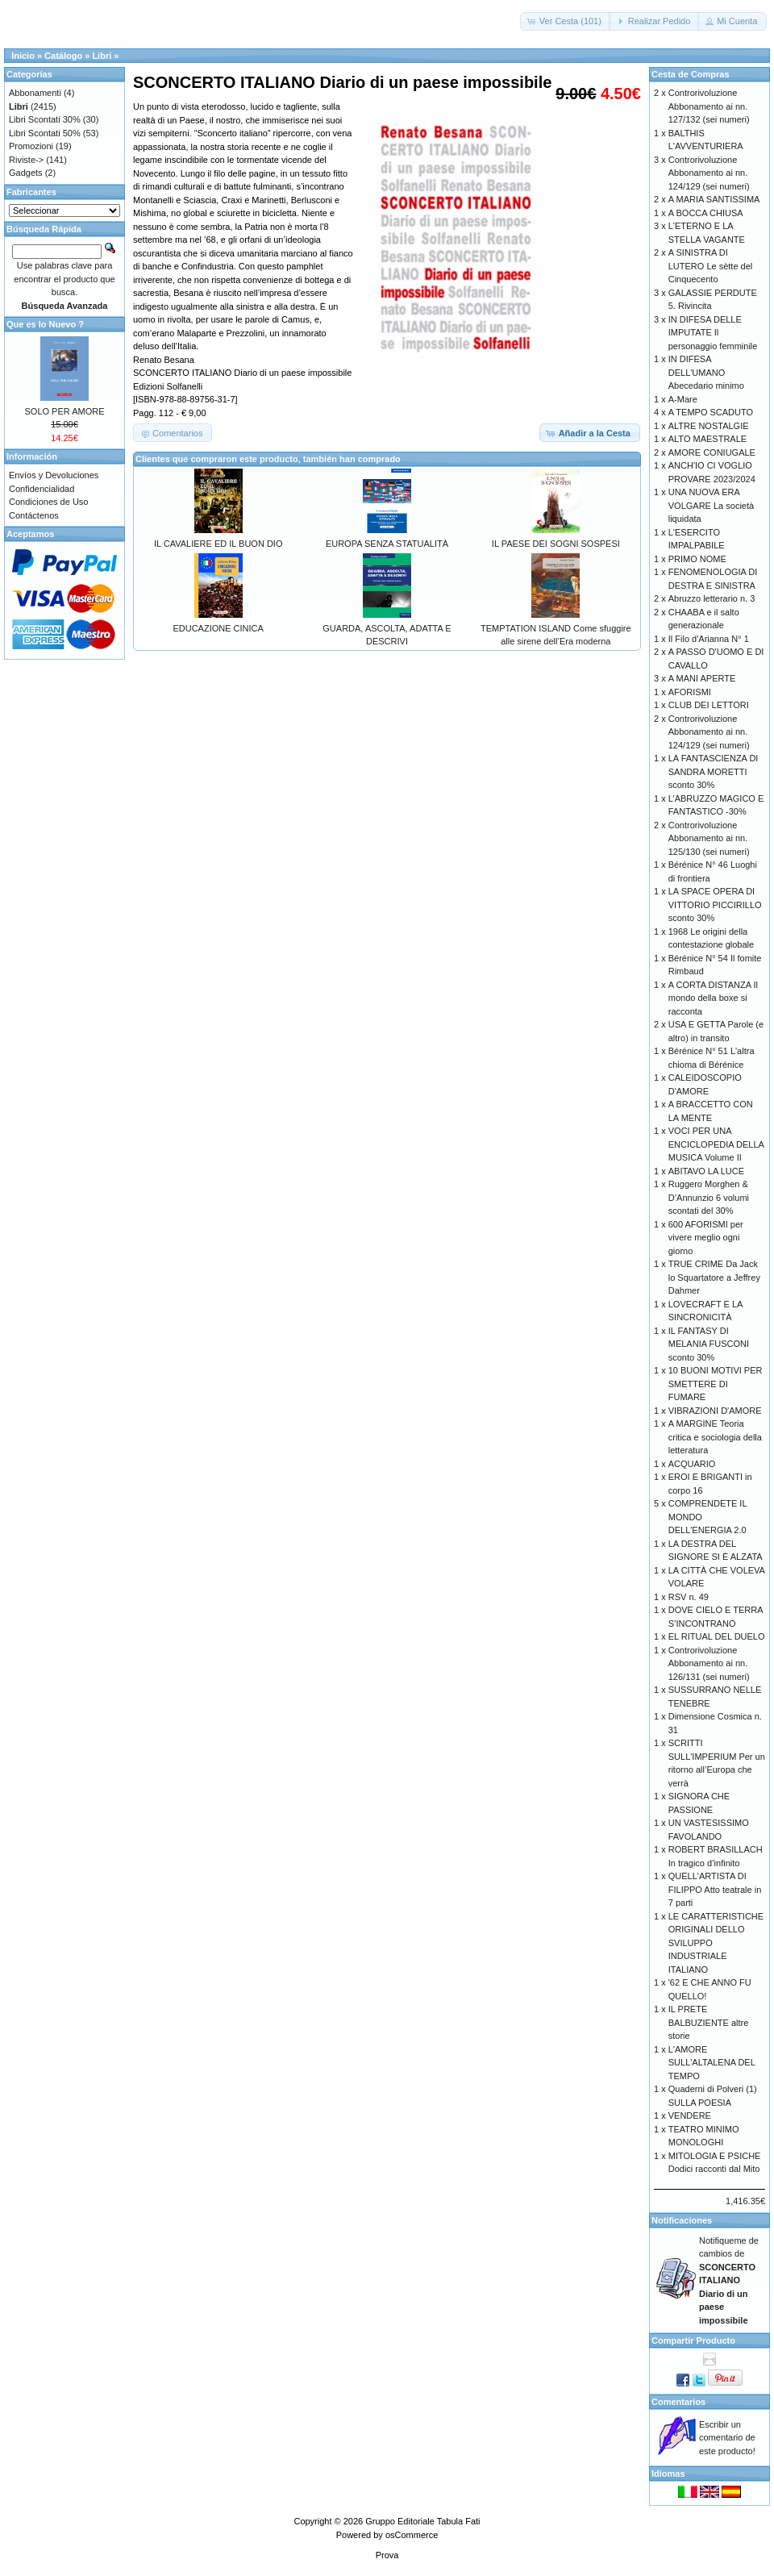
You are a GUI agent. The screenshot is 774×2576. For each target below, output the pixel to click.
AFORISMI (689, 692)
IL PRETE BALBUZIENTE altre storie (708, 2022)
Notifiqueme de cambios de (729, 2280)
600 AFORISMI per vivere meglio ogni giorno (705, 1237)
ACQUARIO (692, 1464)
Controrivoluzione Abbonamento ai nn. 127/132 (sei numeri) (709, 106)
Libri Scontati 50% (45, 133)
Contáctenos (34, 515)
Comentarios (678, 2402)
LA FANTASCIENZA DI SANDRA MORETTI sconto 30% (713, 771)
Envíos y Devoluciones (53, 475)
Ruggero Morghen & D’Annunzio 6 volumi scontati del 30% (708, 1197)
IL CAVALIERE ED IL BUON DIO (218, 543)
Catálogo (63, 55)
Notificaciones (681, 2220)
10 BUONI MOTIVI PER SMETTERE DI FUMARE (715, 1383)
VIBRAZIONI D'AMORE (715, 1410)
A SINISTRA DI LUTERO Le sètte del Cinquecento (710, 266)
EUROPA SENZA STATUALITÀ (387, 543)
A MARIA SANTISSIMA (714, 199)
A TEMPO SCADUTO (710, 412)
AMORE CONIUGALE (711, 452)
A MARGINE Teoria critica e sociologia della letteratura (715, 1437)
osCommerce (411, 2535)
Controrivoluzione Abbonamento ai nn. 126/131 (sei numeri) (709, 1663)
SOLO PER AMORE (64, 411)
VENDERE (689, 2115)
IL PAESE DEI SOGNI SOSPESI (556, 543)
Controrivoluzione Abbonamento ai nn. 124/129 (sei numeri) (709, 173)
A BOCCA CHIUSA (705, 213)
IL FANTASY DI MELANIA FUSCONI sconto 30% (708, 1344)
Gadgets (26, 172)
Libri (101, 55)
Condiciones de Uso (48, 501)
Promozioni (31, 146)
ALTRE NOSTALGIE (708, 426)
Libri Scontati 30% (45, 119)
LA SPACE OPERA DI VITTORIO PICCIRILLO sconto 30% (715, 904)
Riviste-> (26, 160)
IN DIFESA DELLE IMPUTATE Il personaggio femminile (713, 333)
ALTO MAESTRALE (707, 439)
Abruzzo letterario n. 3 (711, 598)
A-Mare (682, 399)
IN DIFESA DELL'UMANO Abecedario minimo (706, 372)
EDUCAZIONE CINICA (218, 628)
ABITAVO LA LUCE (706, 1171)
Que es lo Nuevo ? (45, 324)
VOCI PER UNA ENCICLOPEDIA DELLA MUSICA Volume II (716, 1144)
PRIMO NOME (697, 559)
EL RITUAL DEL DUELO (716, 1636)
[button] (565, 21)
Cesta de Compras (690, 74)
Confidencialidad (41, 489)
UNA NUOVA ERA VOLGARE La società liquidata (711, 505)
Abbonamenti (35, 93)
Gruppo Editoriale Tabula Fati (422, 2521)
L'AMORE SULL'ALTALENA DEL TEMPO (711, 2063)
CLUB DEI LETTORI (708, 705)
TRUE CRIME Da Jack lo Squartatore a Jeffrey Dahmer (714, 1277)
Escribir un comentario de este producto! (727, 2438)
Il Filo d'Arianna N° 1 (708, 639)
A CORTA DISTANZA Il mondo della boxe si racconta (713, 998)
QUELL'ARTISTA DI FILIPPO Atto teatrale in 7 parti (715, 1889)
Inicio (23, 55)
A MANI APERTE (702, 678)
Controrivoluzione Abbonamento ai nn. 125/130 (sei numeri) (709, 838)
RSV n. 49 (688, 1597)
